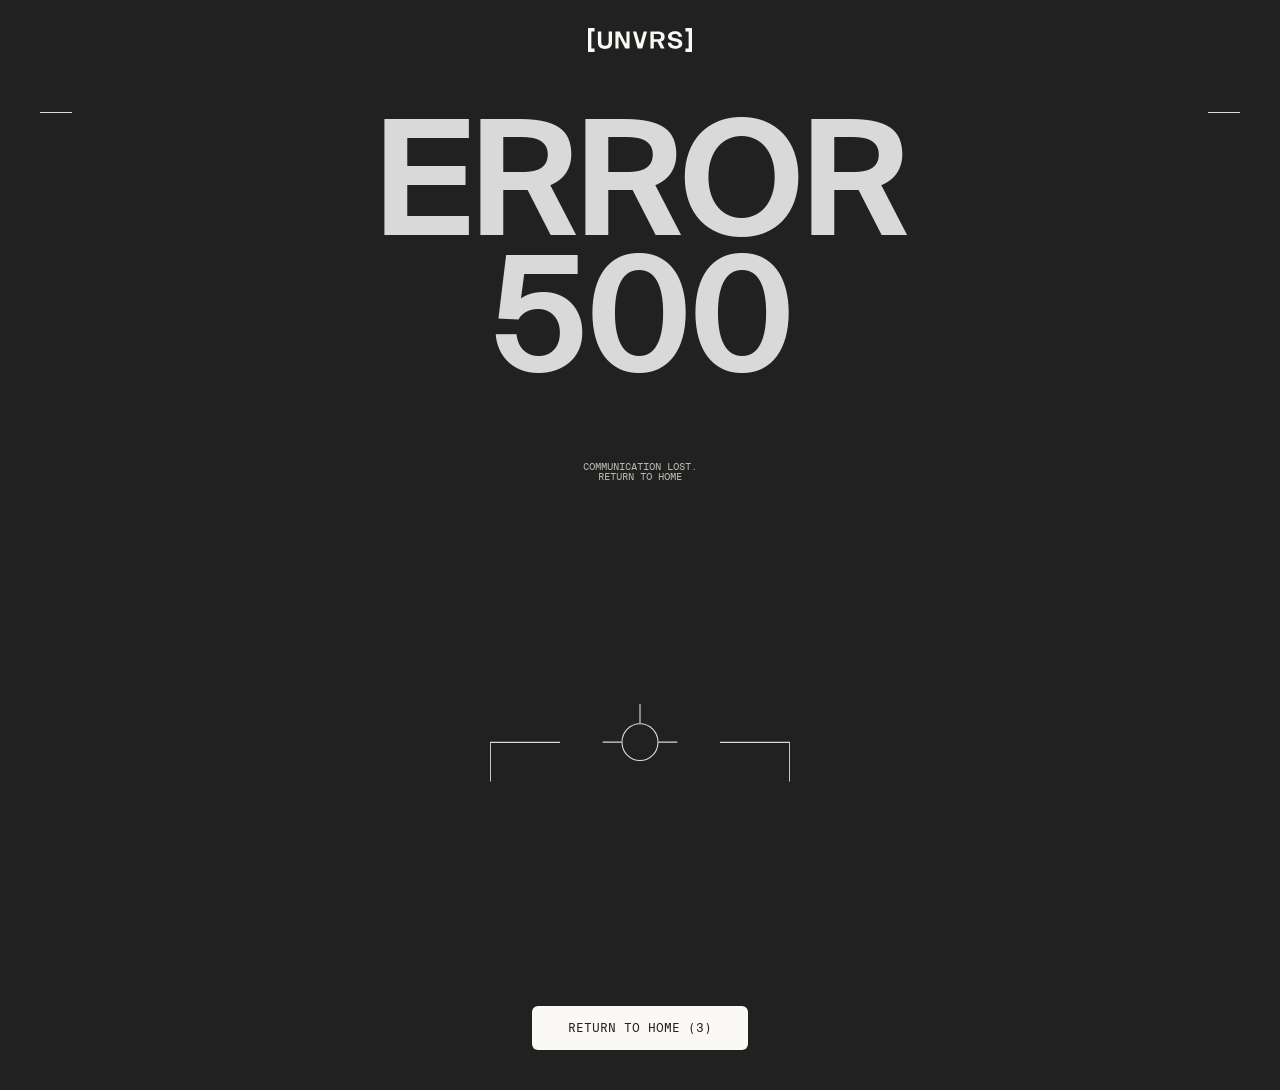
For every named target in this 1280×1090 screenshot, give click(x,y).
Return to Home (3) (640, 1027)
